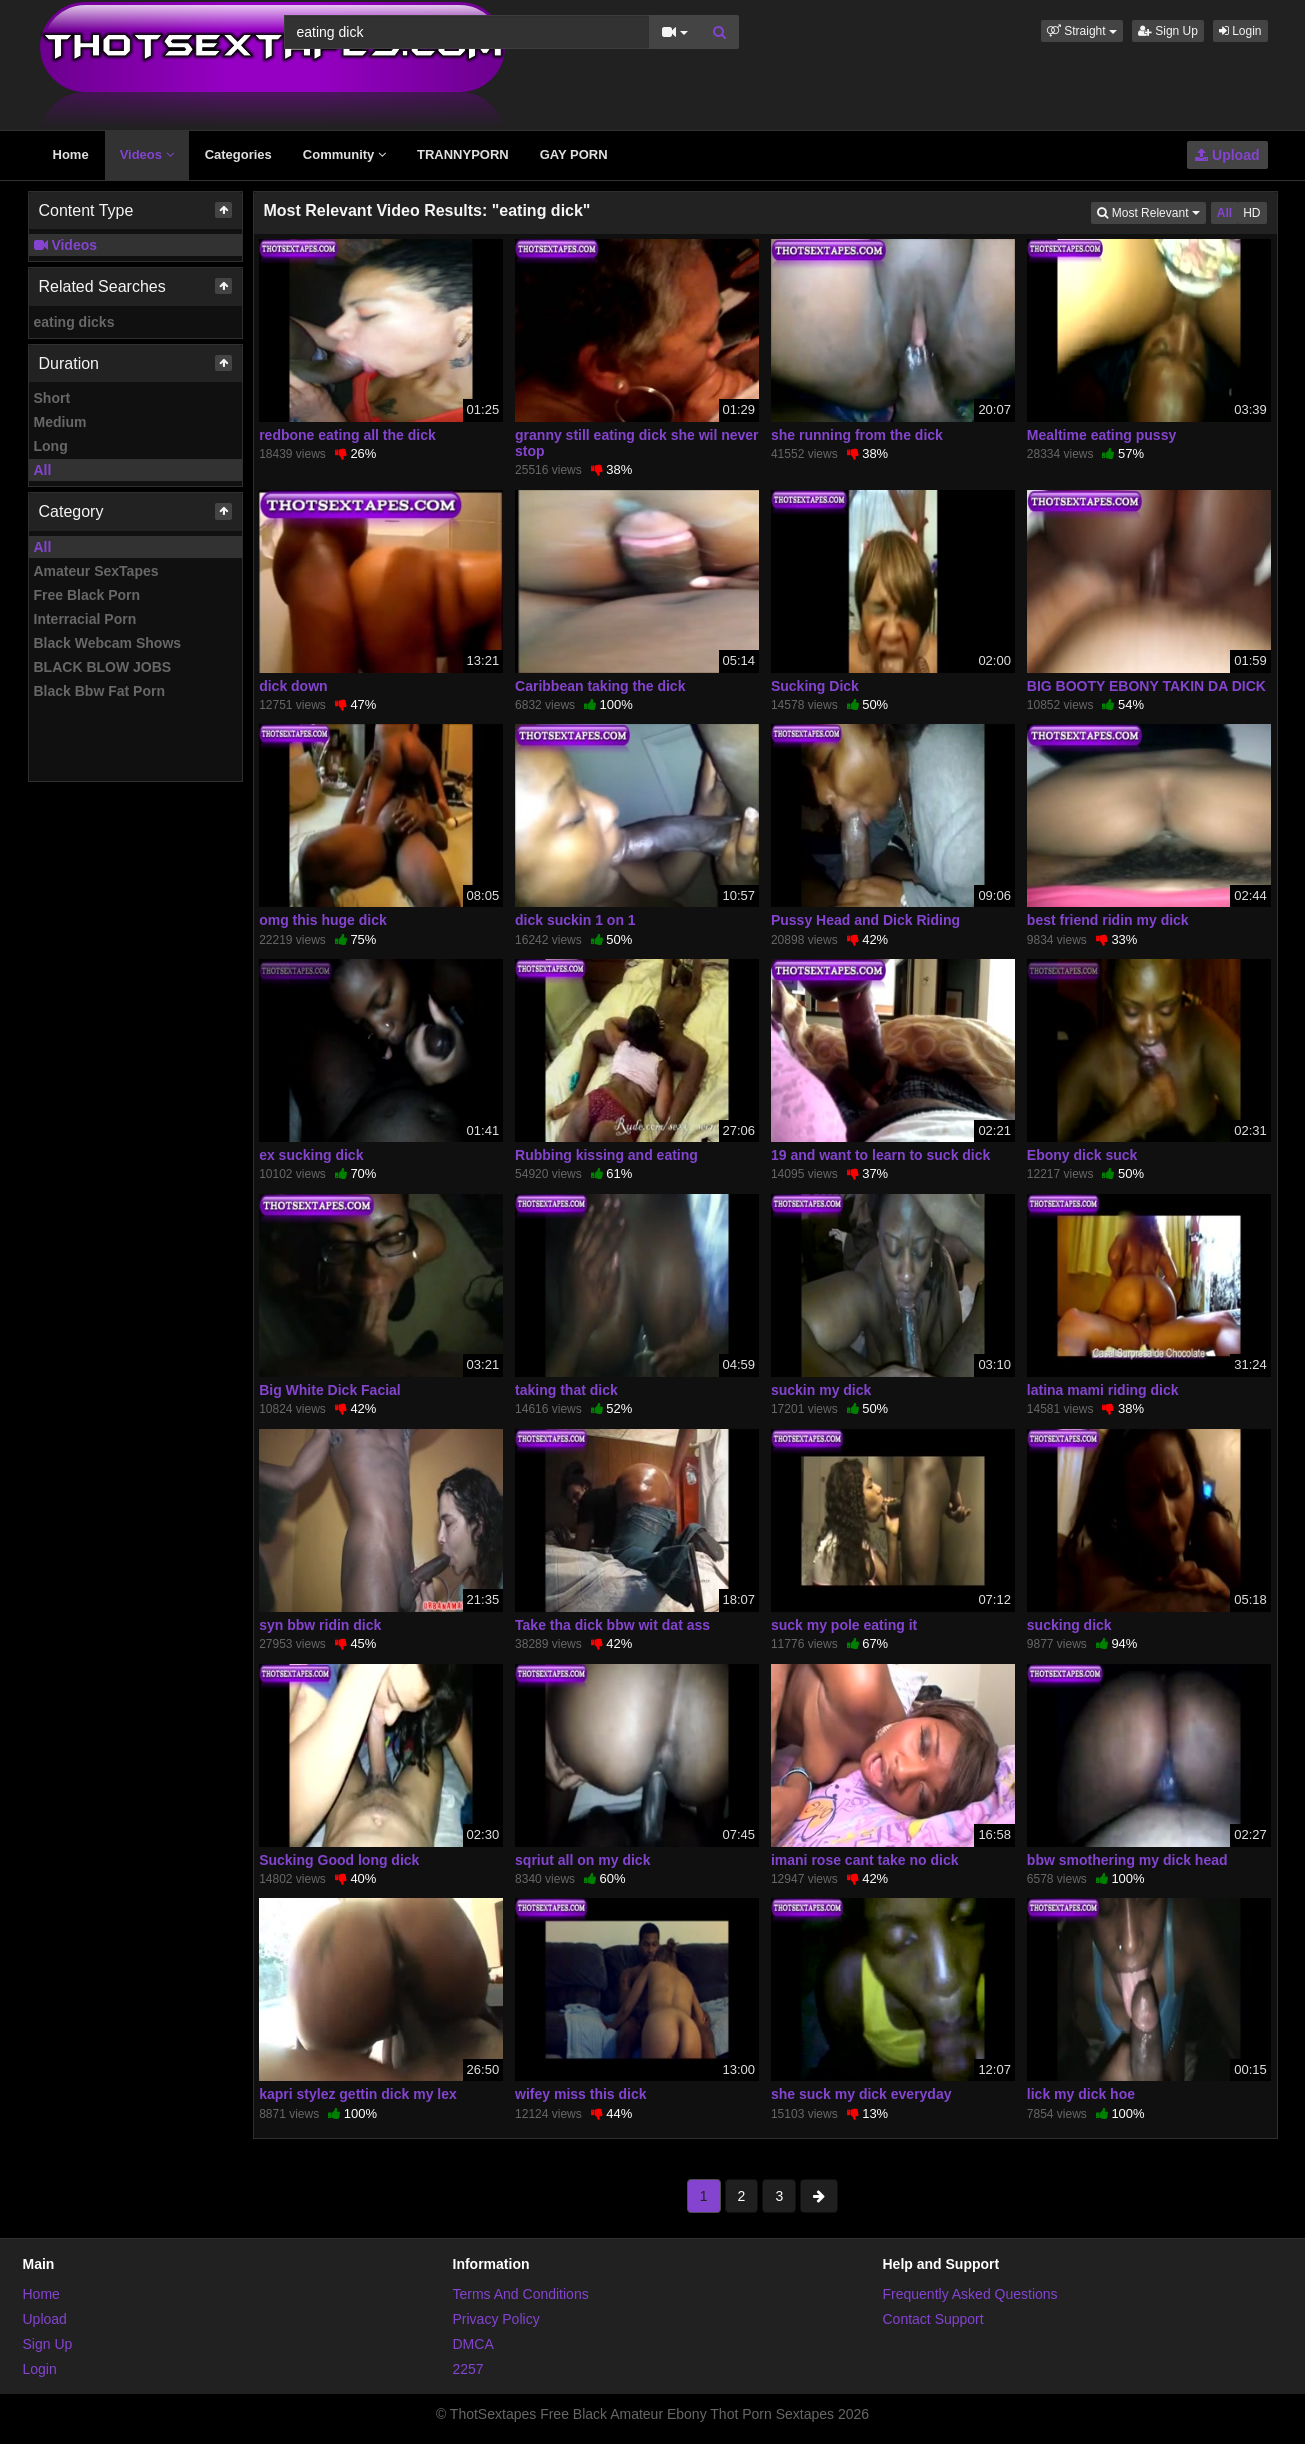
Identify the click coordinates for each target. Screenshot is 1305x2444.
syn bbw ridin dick (320, 1625)
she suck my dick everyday (861, 2094)
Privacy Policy (496, 2319)
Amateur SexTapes (96, 571)
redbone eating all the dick (347, 435)
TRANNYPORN (463, 154)
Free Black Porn (87, 595)
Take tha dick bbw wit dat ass (612, 1625)
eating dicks (74, 322)
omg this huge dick (323, 920)
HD (1251, 213)
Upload (1227, 155)
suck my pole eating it (844, 1625)
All (43, 470)
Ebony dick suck (1082, 1155)
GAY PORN (574, 154)
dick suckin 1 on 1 (575, 920)
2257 (468, 2369)
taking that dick (566, 1390)
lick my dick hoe (1081, 2094)
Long (51, 446)
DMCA (473, 2344)
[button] (1082, 31)
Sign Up (1168, 31)
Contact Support (933, 2319)
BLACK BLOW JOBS (103, 667)
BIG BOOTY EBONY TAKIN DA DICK (1146, 686)
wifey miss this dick (581, 2094)
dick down (293, 686)
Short (52, 398)
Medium (60, 422)
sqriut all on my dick (582, 1860)
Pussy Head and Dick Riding (865, 920)
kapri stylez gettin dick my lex (358, 2094)
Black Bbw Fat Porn (99, 691)
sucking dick (1069, 1625)
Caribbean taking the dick (600, 686)
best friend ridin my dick (1108, 920)
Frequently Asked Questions (970, 2294)
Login (1240, 31)
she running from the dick (857, 435)
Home (71, 154)
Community (344, 154)
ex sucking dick (311, 1155)
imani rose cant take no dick (865, 1860)
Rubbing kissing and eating (606, 1155)
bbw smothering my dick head (1127, 1860)
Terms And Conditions (521, 2294)
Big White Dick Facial (330, 1390)
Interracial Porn (85, 619)
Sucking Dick (815, 686)
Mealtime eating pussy (1101, 435)
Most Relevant (1151, 211)
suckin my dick (821, 1390)
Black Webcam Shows (108, 643)
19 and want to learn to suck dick (880, 1155)
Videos (147, 154)
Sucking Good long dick (339, 1860)
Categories (238, 154)
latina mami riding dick (1103, 1390)
